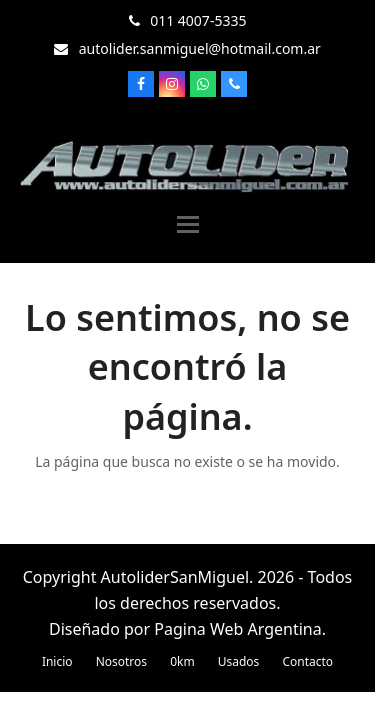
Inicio (57, 661)
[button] (188, 224)
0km (182, 661)
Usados (239, 661)
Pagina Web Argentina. (240, 629)
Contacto (307, 661)
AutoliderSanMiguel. (177, 577)
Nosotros (121, 661)
